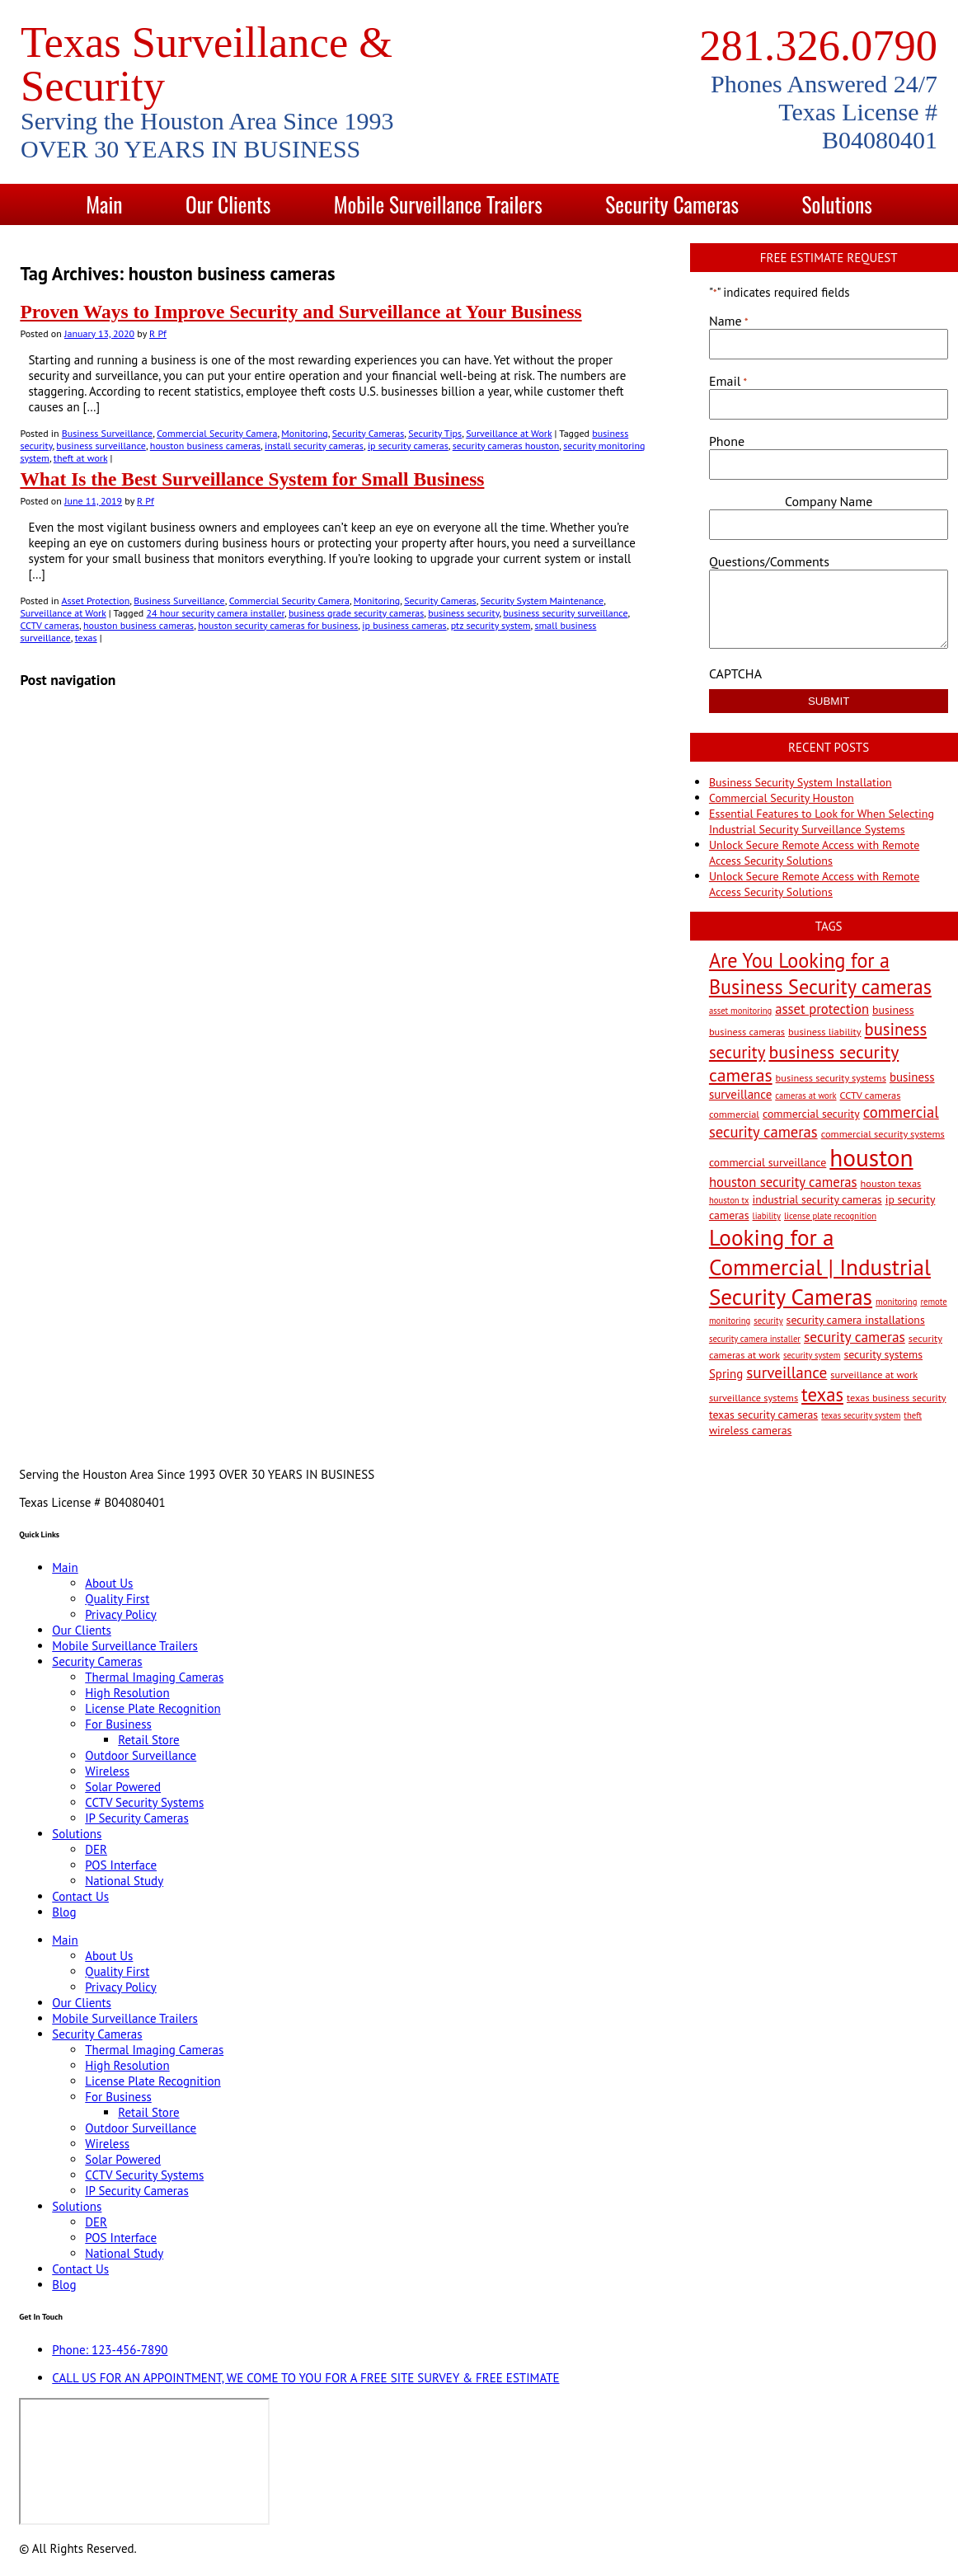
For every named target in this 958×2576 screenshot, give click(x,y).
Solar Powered (123, 1787)
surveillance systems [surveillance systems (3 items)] (753, 1397)
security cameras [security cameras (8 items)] (854, 1336)
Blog (552, 245)
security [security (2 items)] (768, 1320)
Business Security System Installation (800, 782)
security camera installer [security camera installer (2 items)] (755, 1338)
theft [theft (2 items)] (913, 1415)
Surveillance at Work (509, 433)
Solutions (836, 204)
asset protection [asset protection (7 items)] (822, 1009)
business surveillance (101, 445)
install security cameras (314, 445)
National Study (124, 1881)
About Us (109, 1583)
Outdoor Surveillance (140, 1755)
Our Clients (227, 204)
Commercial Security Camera (217, 433)
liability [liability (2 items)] (767, 1216)
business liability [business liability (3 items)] (825, 1031)
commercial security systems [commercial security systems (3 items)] (883, 1133)
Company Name (828, 501)
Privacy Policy (121, 1614)
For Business (118, 1724)
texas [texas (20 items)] (822, 1394)
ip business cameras (404, 625)
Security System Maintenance (542, 600)
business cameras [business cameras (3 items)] (747, 1031)
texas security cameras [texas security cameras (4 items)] (763, 1414)
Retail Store (148, 1740)
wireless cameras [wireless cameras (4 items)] (750, 1430)
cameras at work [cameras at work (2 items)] (805, 1095)
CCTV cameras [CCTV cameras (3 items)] (870, 1094)
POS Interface (121, 1865)
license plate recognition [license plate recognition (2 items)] (830, 1216)
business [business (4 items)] (893, 1009)
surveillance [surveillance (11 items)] (786, 1372)
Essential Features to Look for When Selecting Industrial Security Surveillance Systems (821, 821)
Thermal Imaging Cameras (154, 1677)
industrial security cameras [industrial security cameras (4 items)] (817, 1199)
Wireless (107, 1771)
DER (96, 1849)
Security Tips (435, 433)
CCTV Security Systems (144, 1802)
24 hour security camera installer (215, 613)
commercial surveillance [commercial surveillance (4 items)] (767, 1162)
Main (104, 204)
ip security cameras (408, 445)
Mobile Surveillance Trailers (438, 204)
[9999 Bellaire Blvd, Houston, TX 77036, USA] (144, 2461)
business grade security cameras (356, 613)
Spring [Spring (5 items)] (726, 1374)
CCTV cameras (49, 625)
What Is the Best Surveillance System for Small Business (252, 479)
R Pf (158, 333)
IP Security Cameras (137, 1818)
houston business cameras (205, 445)
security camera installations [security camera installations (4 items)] (856, 1319)
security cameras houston (506, 445)
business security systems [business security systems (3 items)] (831, 1077)
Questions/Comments (769, 561)
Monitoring (304, 433)
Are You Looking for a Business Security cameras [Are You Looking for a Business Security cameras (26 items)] (820, 973)
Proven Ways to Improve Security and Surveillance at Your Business (300, 311)
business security (463, 613)
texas (86, 637)
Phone (726, 441)
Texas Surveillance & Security (206, 64)
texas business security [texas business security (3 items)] (896, 1397)
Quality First (117, 1599)
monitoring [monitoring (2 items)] (896, 1301)
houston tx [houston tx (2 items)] (729, 1200)
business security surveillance (565, 613)
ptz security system (491, 625)
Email (728, 381)
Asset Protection (95, 600)
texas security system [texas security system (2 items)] (860, 1415)
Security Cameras (672, 204)
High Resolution (127, 1693)
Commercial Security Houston (781, 798)
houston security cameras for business (278, 625)
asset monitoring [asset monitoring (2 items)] (740, 1010)
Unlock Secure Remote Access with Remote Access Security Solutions (814, 853)
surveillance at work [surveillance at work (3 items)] (874, 1374)
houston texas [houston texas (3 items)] (891, 1182)
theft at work (80, 458)
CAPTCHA (735, 673)
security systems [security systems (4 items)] (883, 1354)
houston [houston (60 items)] (871, 1157)
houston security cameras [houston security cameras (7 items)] (783, 1182)
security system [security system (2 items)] (811, 1355)
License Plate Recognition (152, 1708)
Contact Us (430, 245)
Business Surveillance (107, 433)
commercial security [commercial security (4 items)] (811, 1113)
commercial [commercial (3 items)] (734, 1113)
